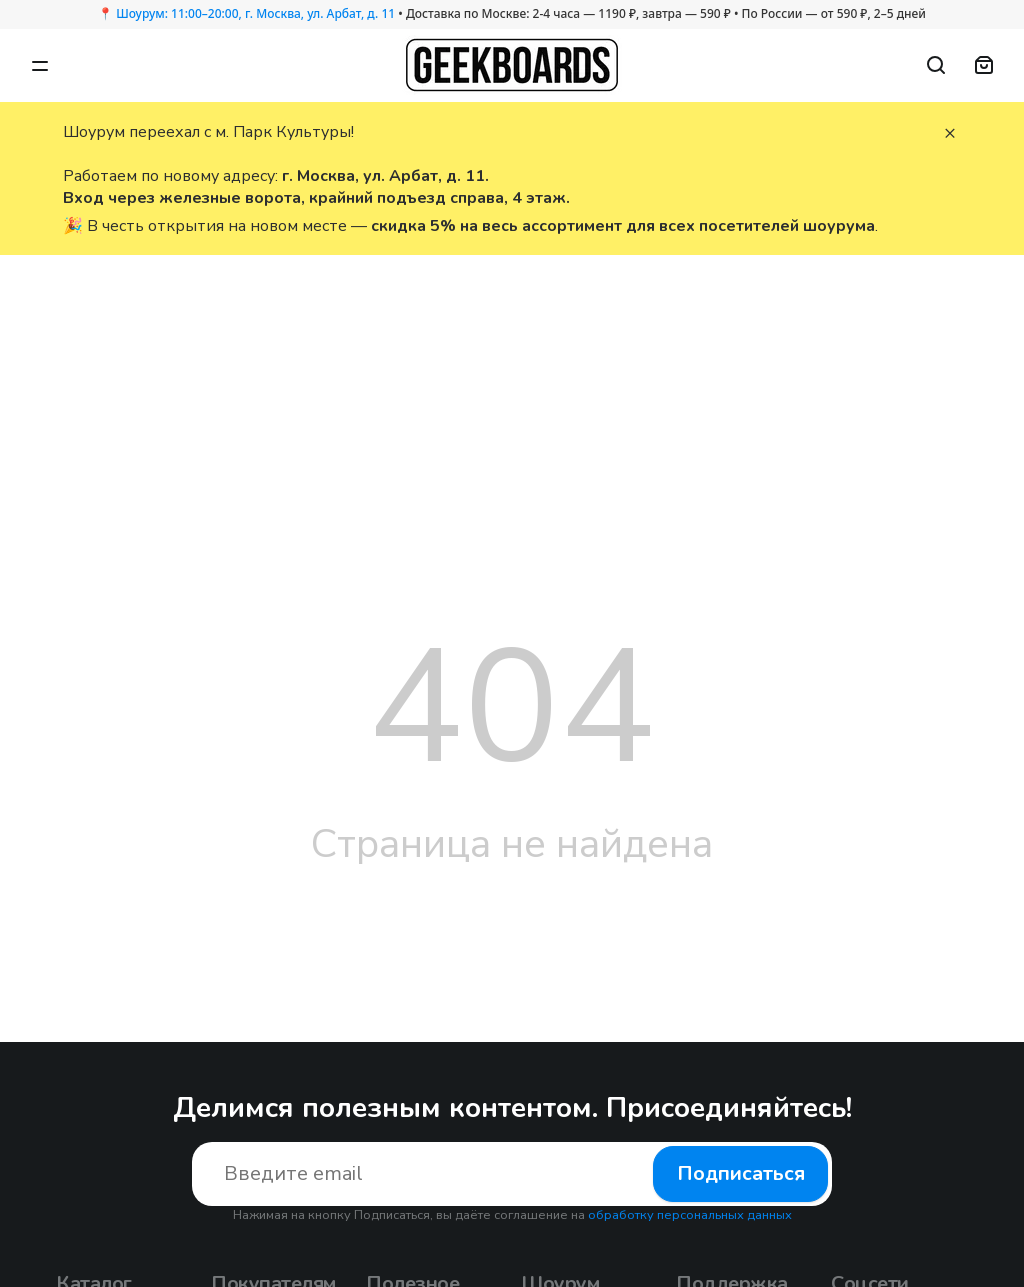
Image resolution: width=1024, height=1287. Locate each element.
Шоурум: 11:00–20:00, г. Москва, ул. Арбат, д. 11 (255, 13)
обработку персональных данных (690, 1215)
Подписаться (741, 1173)
